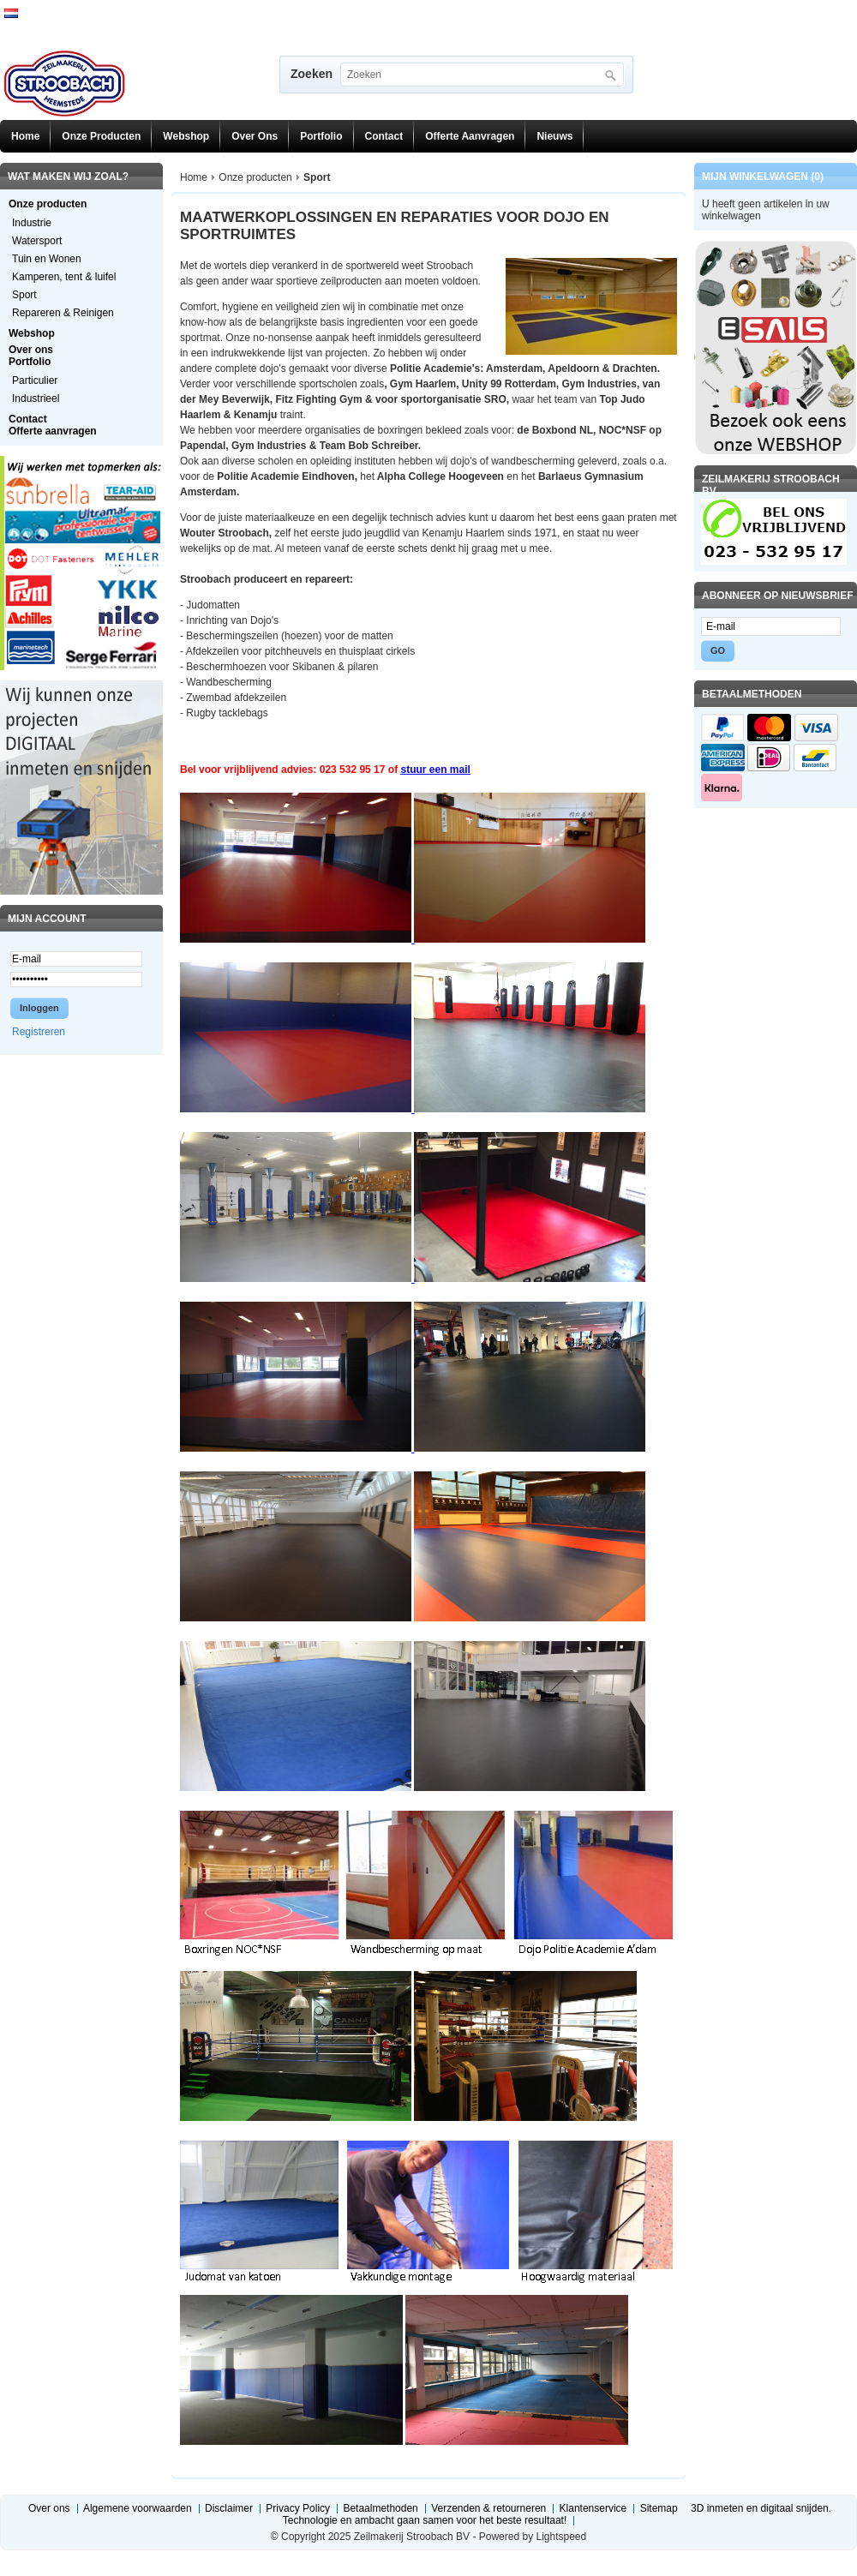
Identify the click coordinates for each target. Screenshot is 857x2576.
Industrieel (35, 398)
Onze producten (101, 136)
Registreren (38, 1032)
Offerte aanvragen (469, 136)
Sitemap (659, 2508)
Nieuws (554, 136)
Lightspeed (561, 2537)
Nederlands (11, 13)
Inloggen (39, 1008)
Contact (384, 136)
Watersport (37, 241)
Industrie (31, 223)
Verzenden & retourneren (488, 2508)
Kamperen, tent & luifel (64, 277)
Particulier (34, 380)
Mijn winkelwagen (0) (763, 177)
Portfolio (321, 136)
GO (717, 650)
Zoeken (312, 74)
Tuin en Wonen (46, 259)
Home (25, 136)
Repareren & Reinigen (63, 313)
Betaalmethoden (380, 2508)
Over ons (254, 136)
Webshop (186, 136)
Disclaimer (229, 2508)
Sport (24, 295)
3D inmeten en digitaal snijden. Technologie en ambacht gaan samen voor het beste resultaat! (557, 2514)
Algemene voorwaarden (137, 2508)
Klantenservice (593, 2508)
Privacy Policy (298, 2508)
